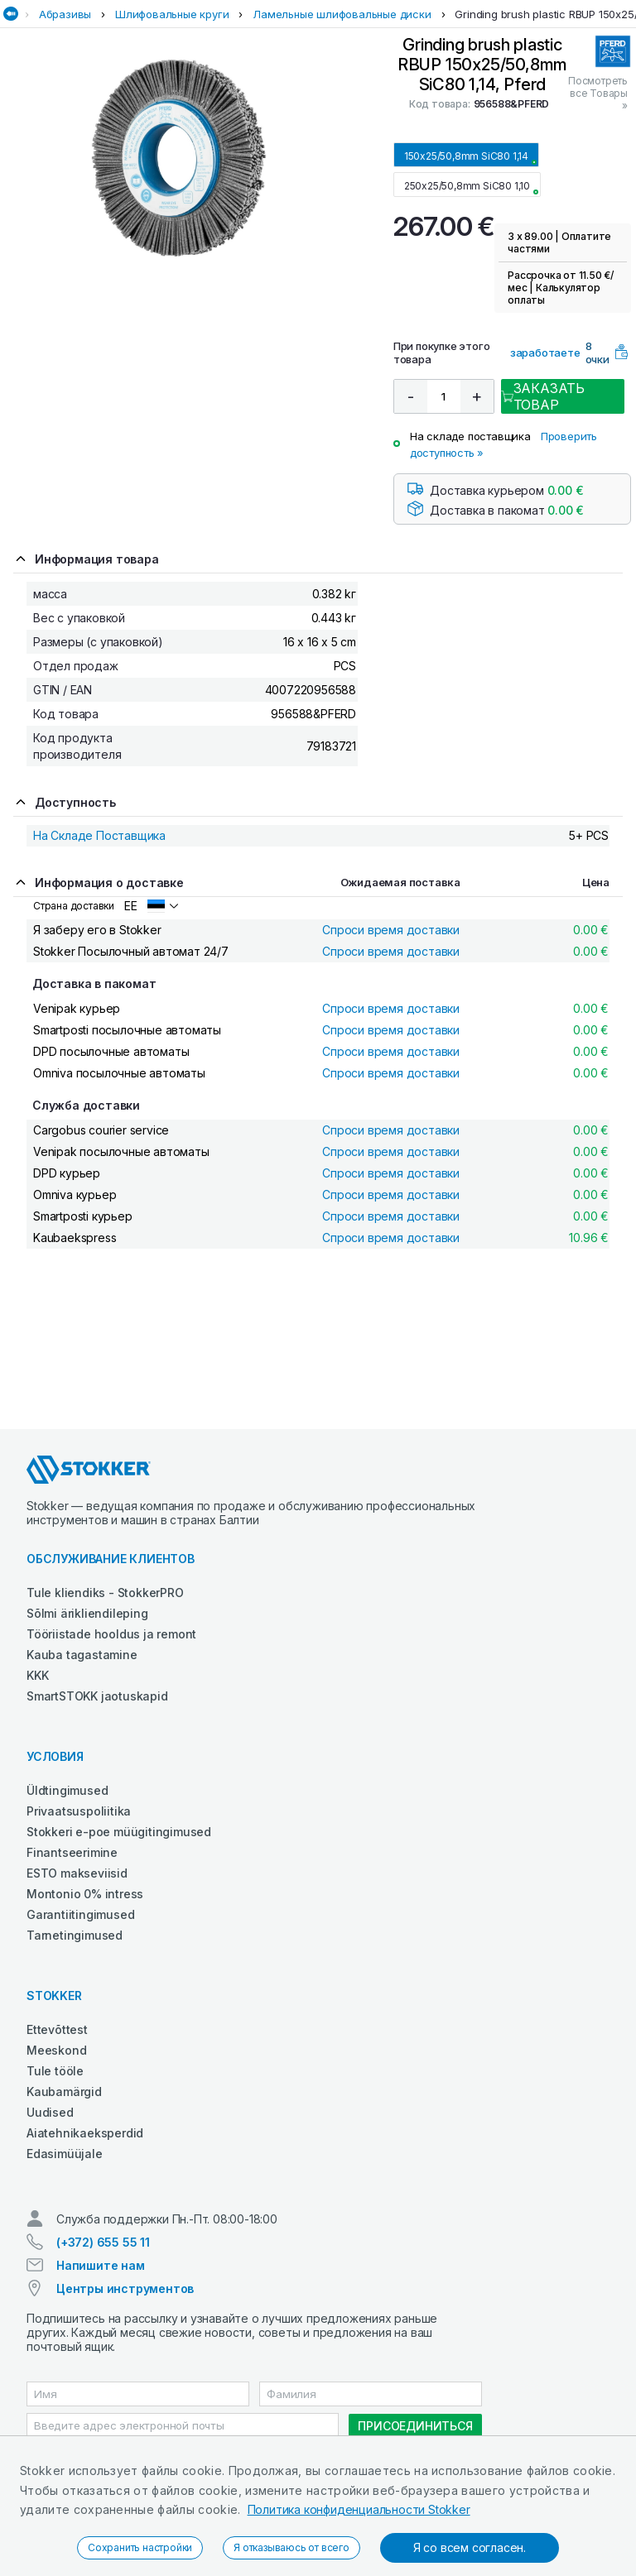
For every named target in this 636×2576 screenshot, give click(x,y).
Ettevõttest (57, 2029)
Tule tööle (55, 2071)
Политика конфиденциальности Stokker (359, 2509)
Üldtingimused (67, 1790)
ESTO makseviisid (77, 1873)
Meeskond (56, 2050)
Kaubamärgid (64, 2091)
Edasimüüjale (64, 2154)
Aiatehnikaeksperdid (84, 2133)
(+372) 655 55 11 (103, 2242)
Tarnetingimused (74, 1935)
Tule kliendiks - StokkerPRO (105, 1592)
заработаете (545, 352)
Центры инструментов (125, 2288)
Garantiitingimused (80, 1914)
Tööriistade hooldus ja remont (111, 1634)
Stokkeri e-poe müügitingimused (118, 1832)
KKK (37, 1675)
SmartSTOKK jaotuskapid (97, 1696)
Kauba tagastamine (81, 1655)
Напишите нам (100, 2265)
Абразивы (65, 14)
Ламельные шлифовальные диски (342, 14)
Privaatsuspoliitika (78, 1811)
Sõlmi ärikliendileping (87, 1613)
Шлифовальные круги (172, 14)
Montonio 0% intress (84, 1894)
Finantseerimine (72, 1852)
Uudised (50, 2112)
